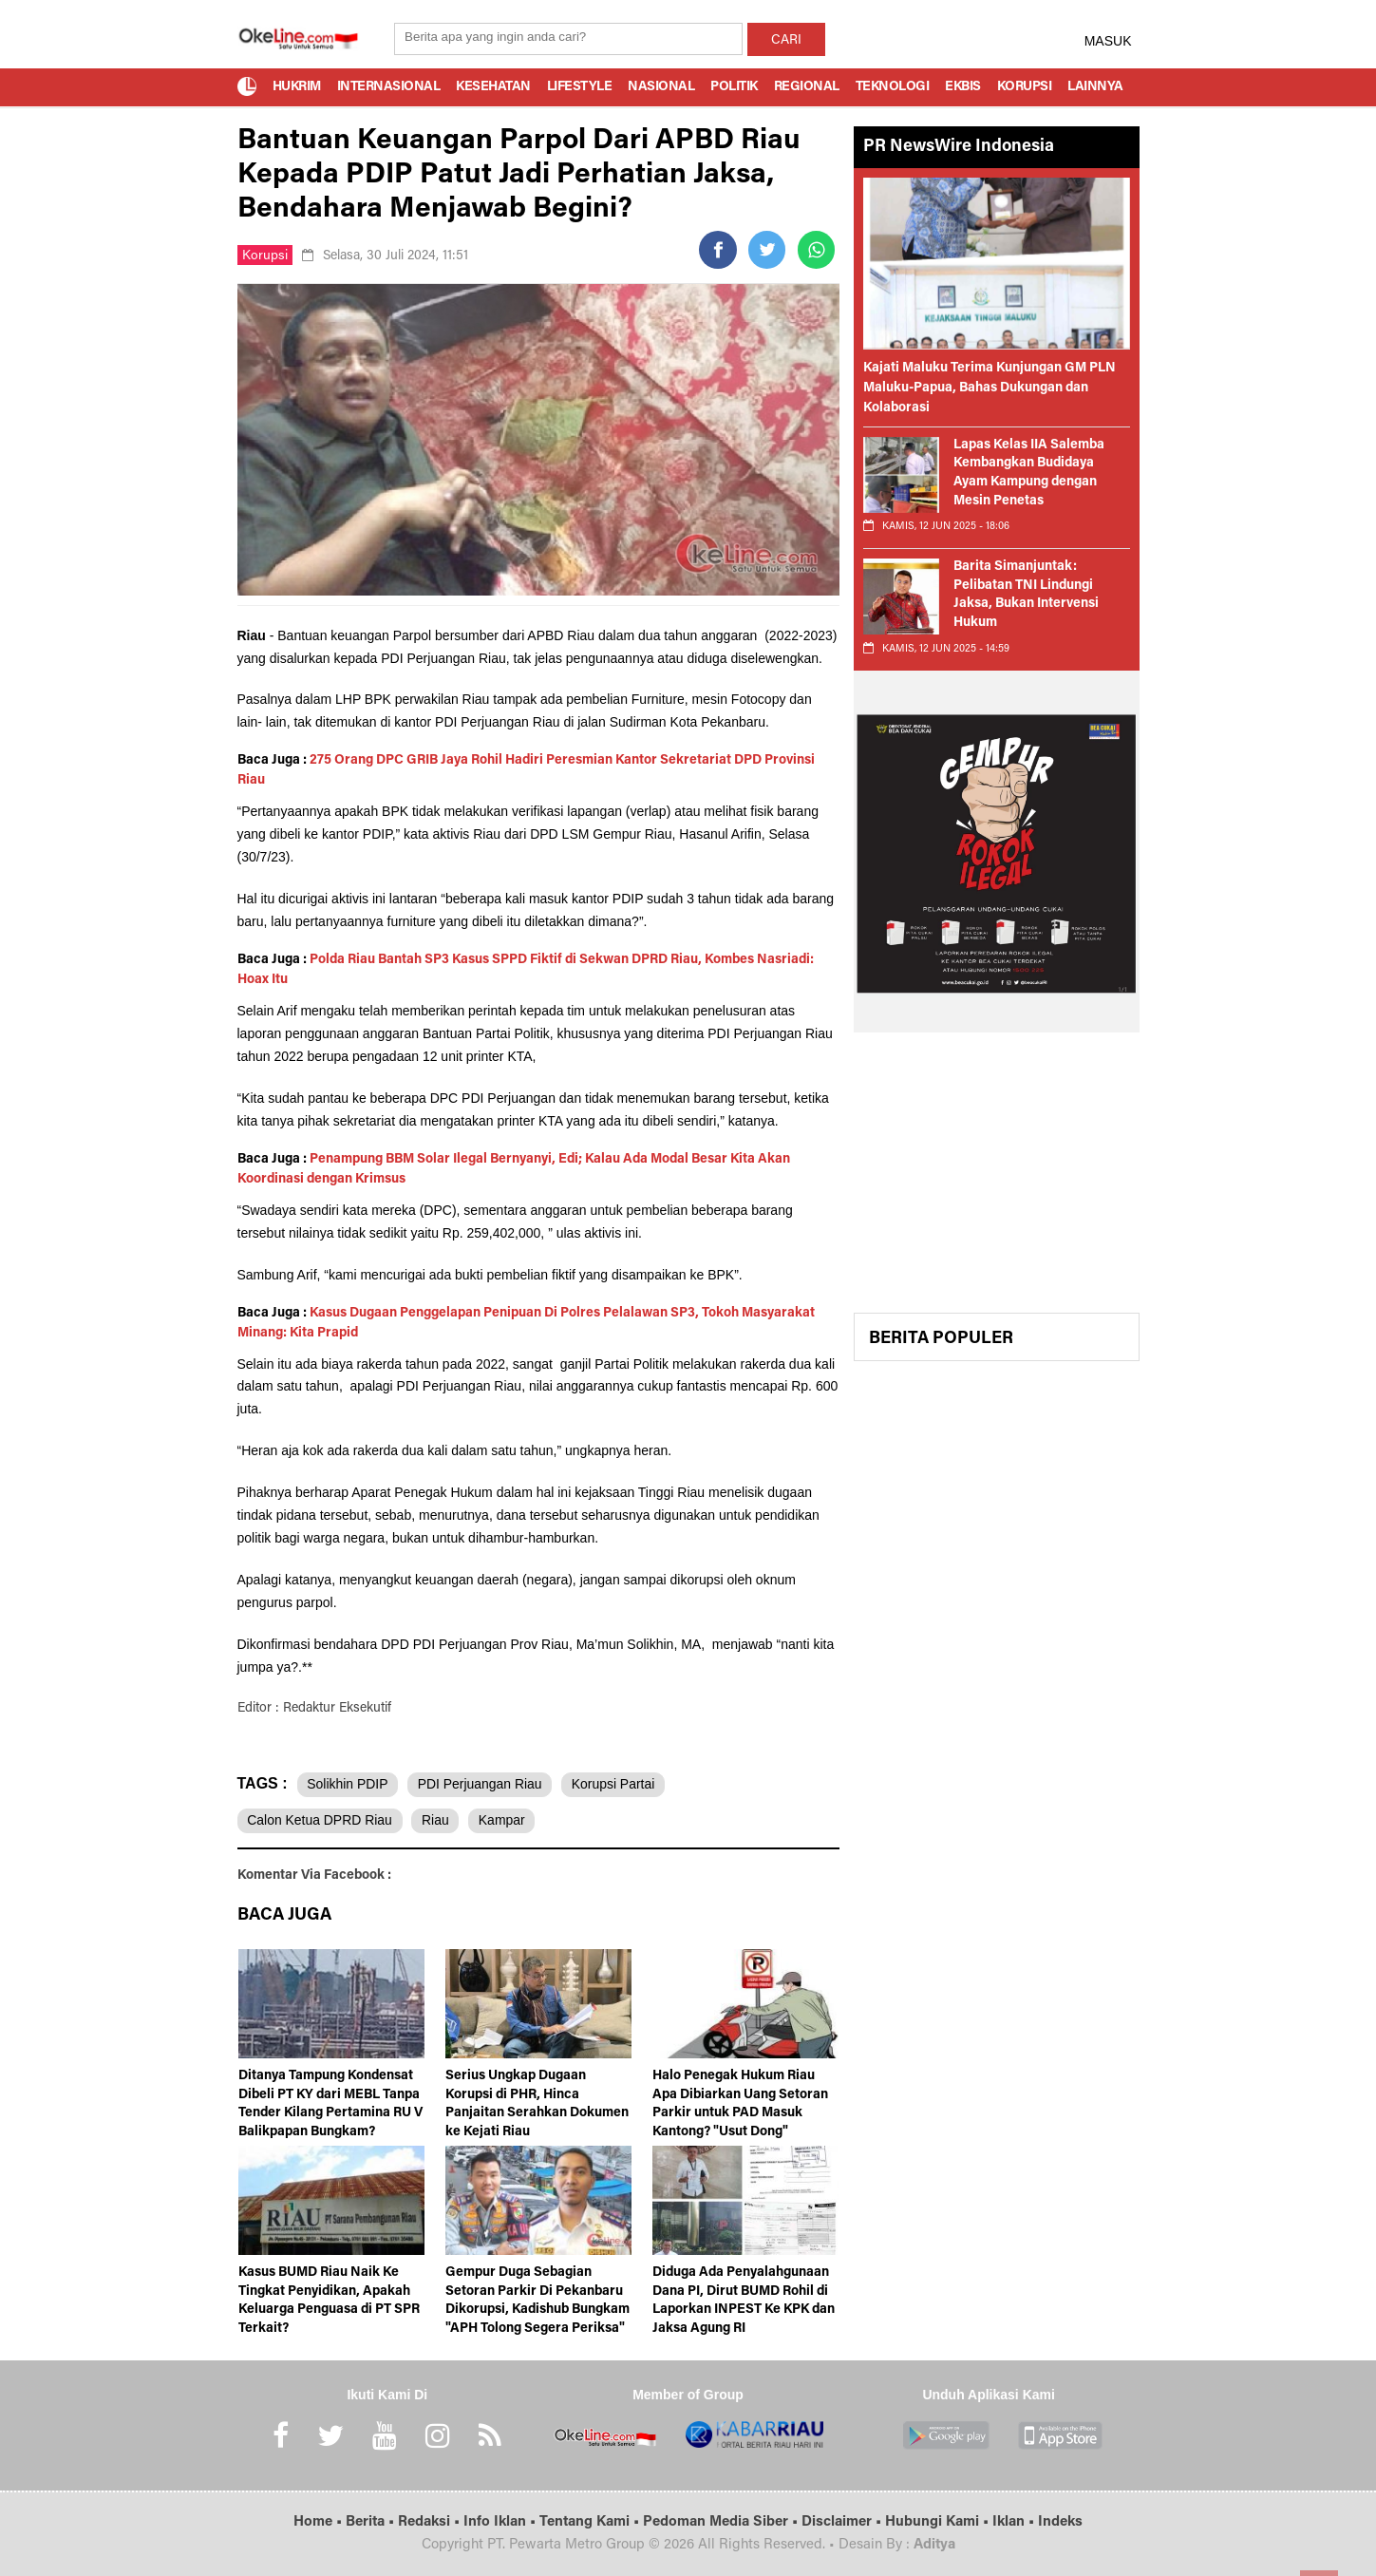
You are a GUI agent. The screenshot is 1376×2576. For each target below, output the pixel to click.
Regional (806, 87)
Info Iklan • (501, 2522)
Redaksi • (430, 2522)
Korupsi (1024, 87)
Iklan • (1015, 2522)
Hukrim (297, 87)
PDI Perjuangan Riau (481, 1783)
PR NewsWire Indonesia (958, 147)
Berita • (372, 2522)
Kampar (504, 1820)
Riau (437, 1820)
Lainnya (1095, 87)
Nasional (661, 87)
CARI (786, 40)
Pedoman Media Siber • (722, 2522)
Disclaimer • (843, 2522)
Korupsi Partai (616, 1783)
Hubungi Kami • (938, 2522)
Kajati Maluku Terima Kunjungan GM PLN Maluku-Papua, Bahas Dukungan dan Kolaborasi (989, 388)
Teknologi (893, 87)
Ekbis (963, 87)
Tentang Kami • (591, 2522)
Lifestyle (580, 87)
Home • (319, 2522)
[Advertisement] (997, 1179)
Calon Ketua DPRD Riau (320, 1820)
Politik (734, 87)
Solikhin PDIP (348, 1783)
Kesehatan (493, 87)
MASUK (1108, 40)
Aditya (934, 2545)
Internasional (389, 87)
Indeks (1060, 2522)
